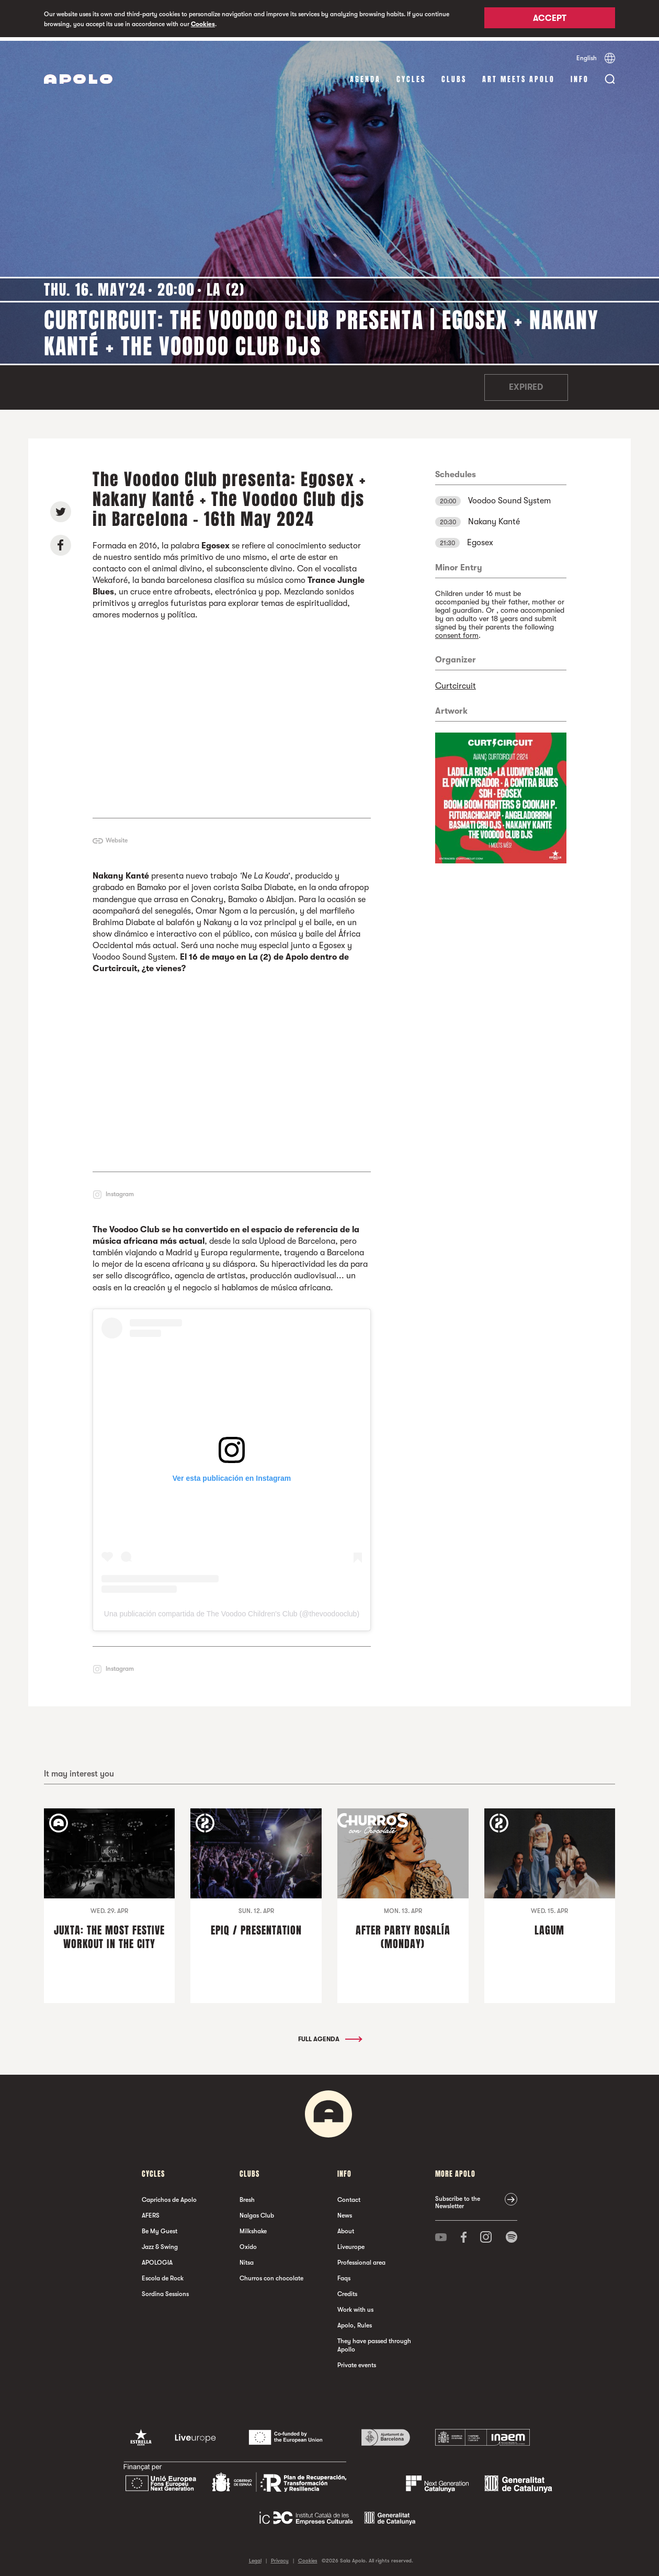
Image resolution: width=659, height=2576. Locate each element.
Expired (526, 384)
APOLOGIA (157, 2259)
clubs (454, 75)
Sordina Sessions (165, 2290)
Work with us (355, 2306)
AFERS (151, 2212)
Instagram (120, 1190)
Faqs (343, 2275)
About (345, 2228)
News (344, 2212)
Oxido (248, 2243)
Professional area (361, 2259)
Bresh (247, 2196)
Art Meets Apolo (518, 75)
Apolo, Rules (354, 2322)
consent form (457, 631)
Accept (549, 19)
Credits (347, 2290)
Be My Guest (159, 2228)
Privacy (280, 2557)
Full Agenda (329, 2036)
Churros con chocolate (271, 2275)
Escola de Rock (163, 2275)
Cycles (411, 75)
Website (117, 837)
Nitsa (247, 2259)
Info (580, 75)
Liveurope (351, 2243)
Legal (255, 2557)
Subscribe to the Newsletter (457, 2199)
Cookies (203, 24)
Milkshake (253, 2228)
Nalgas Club (257, 2212)
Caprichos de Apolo (169, 2196)
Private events (356, 2362)
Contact (348, 2196)
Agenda (365, 75)
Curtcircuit (455, 682)
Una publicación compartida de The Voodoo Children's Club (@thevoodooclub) (231, 1610)
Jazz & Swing (160, 2243)
